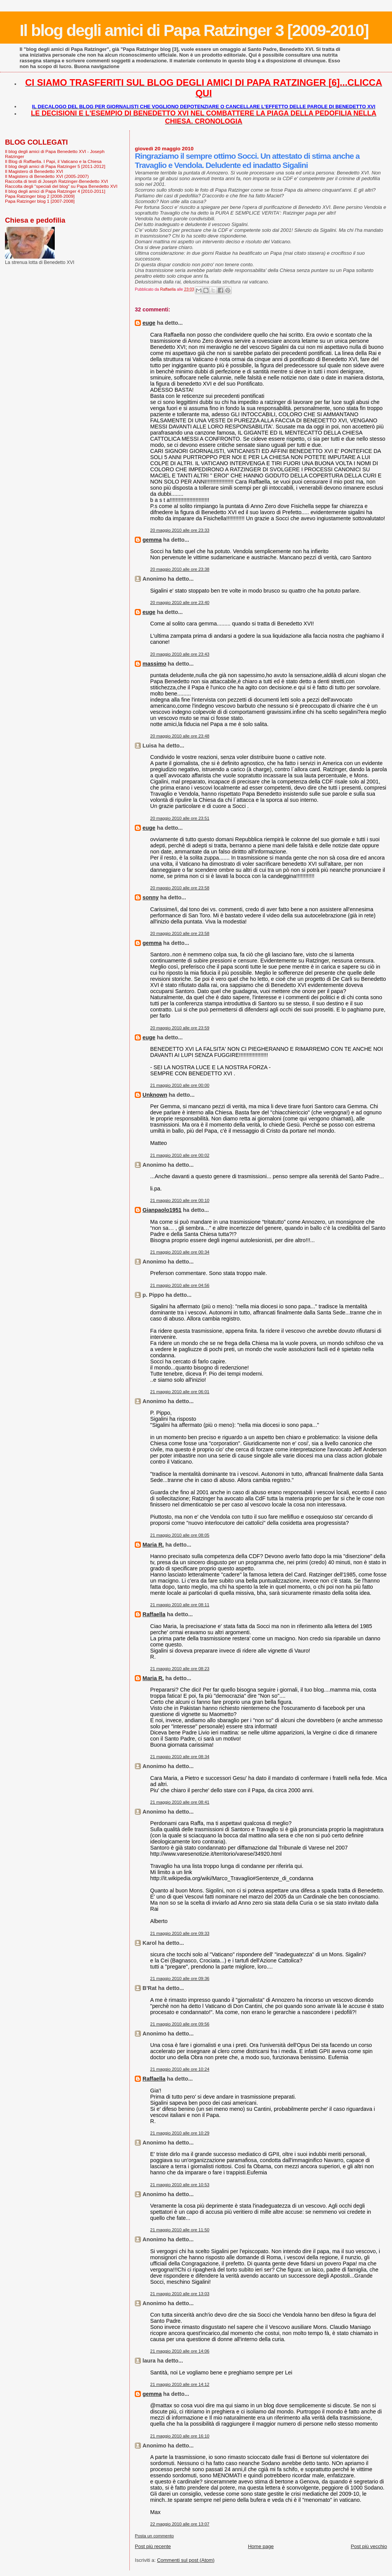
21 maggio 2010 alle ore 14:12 (179, 2384)
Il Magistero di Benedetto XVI (34, 171)
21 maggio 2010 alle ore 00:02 (179, 1155)
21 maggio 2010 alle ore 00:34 (179, 1252)
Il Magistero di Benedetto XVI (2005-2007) (47, 176)
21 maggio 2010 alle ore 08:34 (179, 1756)
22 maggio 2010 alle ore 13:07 (179, 2524)
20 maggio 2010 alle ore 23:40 (179, 602)
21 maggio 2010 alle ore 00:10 (179, 1200)
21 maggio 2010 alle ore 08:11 (179, 1604)
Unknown (154, 1095)
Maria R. (153, 1545)
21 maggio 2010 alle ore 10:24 (179, 2069)
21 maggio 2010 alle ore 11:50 (179, 2230)
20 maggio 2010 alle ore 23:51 (179, 818)
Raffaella (153, 1614)
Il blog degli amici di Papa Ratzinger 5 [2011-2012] (55, 166)
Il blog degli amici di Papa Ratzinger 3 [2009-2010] (194, 30)
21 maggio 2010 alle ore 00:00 (179, 1085)
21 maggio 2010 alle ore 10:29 (179, 2133)
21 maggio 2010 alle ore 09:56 (179, 2024)
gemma (152, 540)
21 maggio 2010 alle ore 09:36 (179, 1978)
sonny (150, 897)
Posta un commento (154, 2536)
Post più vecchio (369, 2546)
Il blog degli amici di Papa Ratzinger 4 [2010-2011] (55, 191)
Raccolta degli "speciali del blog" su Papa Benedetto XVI (61, 186)
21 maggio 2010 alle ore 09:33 (179, 1933)
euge (148, 323)
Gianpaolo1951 (161, 1210)
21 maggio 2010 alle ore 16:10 (179, 2436)
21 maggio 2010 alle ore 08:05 (179, 1535)
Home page (261, 2546)
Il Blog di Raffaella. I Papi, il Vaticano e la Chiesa (53, 161)
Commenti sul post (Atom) (185, 2560)
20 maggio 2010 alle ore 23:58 (179, 888)
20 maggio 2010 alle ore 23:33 (179, 530)
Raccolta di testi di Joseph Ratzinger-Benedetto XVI (56, 181)
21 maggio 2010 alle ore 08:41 (179, 1802)
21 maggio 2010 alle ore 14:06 (179, 2351)
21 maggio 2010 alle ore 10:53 (179, 2184)
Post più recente (153, 2546)
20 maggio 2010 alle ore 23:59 (179, 1028)
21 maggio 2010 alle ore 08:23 (179, 1668)
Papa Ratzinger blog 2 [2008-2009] (40, 196)
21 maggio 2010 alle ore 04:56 (179, 1285)
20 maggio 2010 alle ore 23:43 (179, 654)
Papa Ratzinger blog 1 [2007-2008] (40, 201)
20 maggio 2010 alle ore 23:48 (179, 736)
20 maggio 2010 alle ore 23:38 (179, 569)
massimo (154, 664)
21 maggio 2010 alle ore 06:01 (179, 1391)
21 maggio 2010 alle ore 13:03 (179, 2293)
